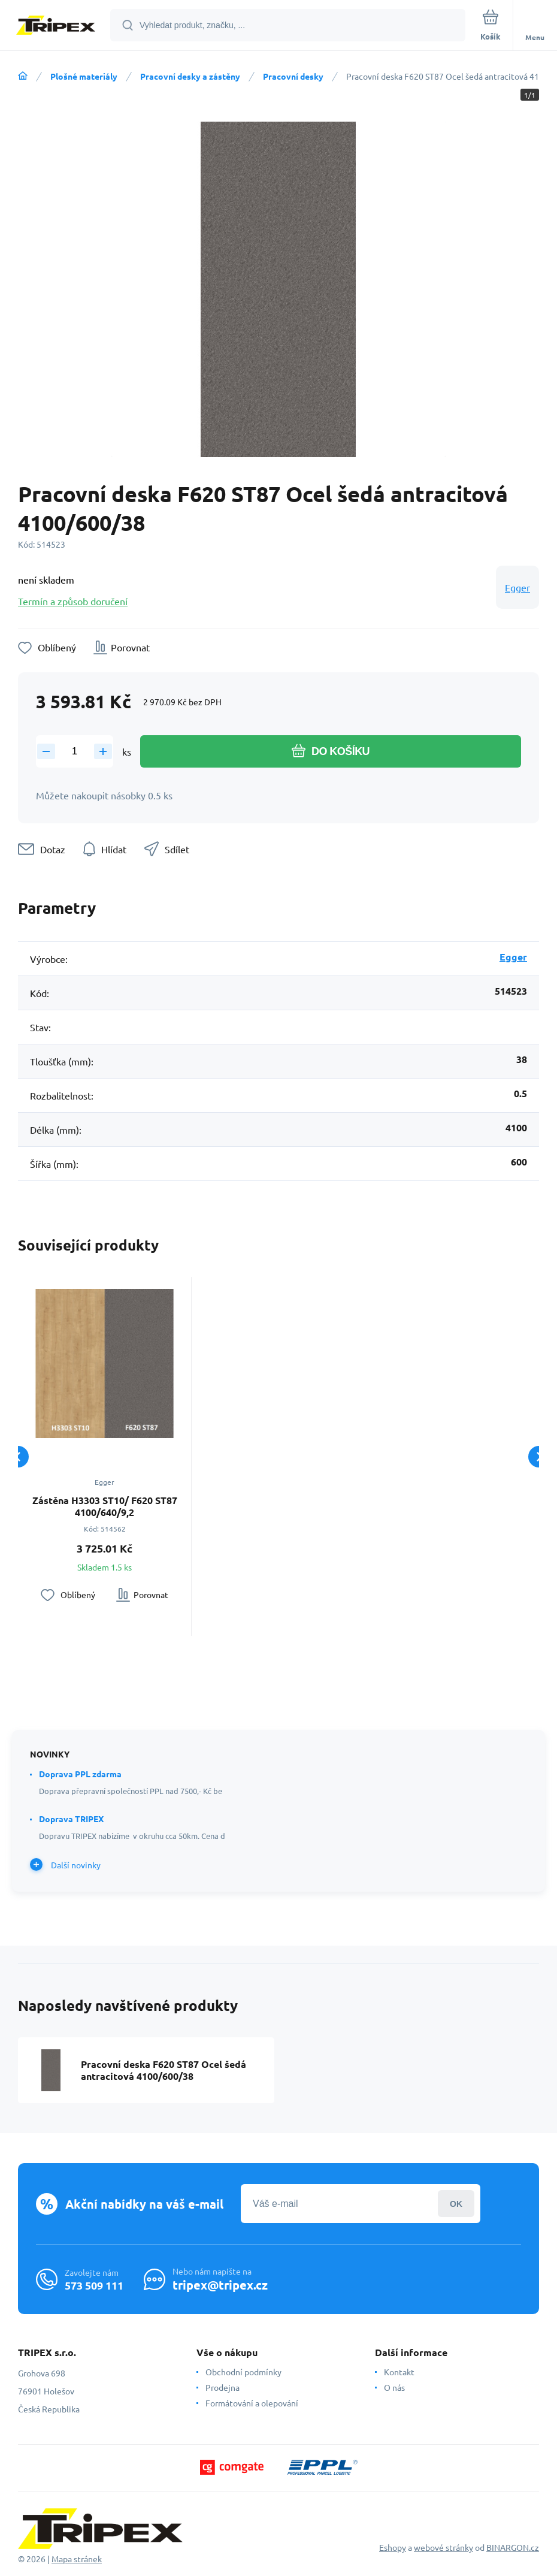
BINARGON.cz (512, 2547)
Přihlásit (456, 2203)
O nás (394, 2387)
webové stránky (443, 2547)
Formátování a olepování (251, 2402)
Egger (517, 587)
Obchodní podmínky (243, 2371)
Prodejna (222, 2387)
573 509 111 (94, 2285)
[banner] (55, 26)
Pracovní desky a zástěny (190, 76)
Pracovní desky (293, 76)
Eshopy (392, 2547)
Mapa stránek (77, 2558)
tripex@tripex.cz (220, 2285)
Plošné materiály (83, 76)
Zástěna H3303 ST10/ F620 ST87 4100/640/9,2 (104, 1506)
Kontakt (399, 2371)
